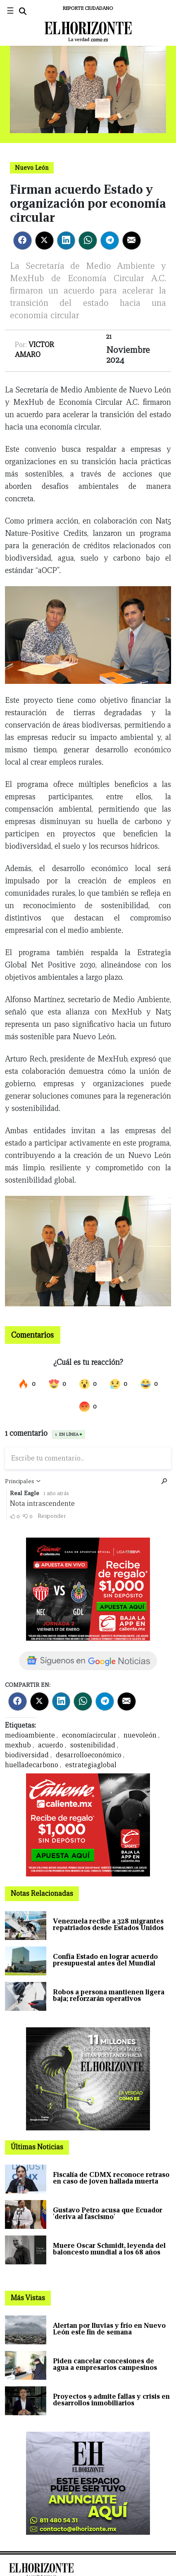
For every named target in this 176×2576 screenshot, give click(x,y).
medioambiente (30, 1735)
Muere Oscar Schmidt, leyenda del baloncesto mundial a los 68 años (109, 2249)
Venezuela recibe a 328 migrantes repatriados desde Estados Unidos (108, 1924)
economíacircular (89, 1735)
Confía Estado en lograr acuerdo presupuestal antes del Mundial (105, 1960)
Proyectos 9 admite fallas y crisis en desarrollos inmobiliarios (111, 2399)
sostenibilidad (92, 1745)
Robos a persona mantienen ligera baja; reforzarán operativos (108, 1995)
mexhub (18, 1745)
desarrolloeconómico (88, 1755)
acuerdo (50, 1745)
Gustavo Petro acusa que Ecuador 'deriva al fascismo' (107, 2213)
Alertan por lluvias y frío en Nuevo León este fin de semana (109, 2328)
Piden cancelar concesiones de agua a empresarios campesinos (105, 2364)
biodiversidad (27, 1755)
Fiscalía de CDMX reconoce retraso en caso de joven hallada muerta (111, 2178)
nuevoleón (140, 1735)
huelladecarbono (31, 1765)
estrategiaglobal (91, 1765)
